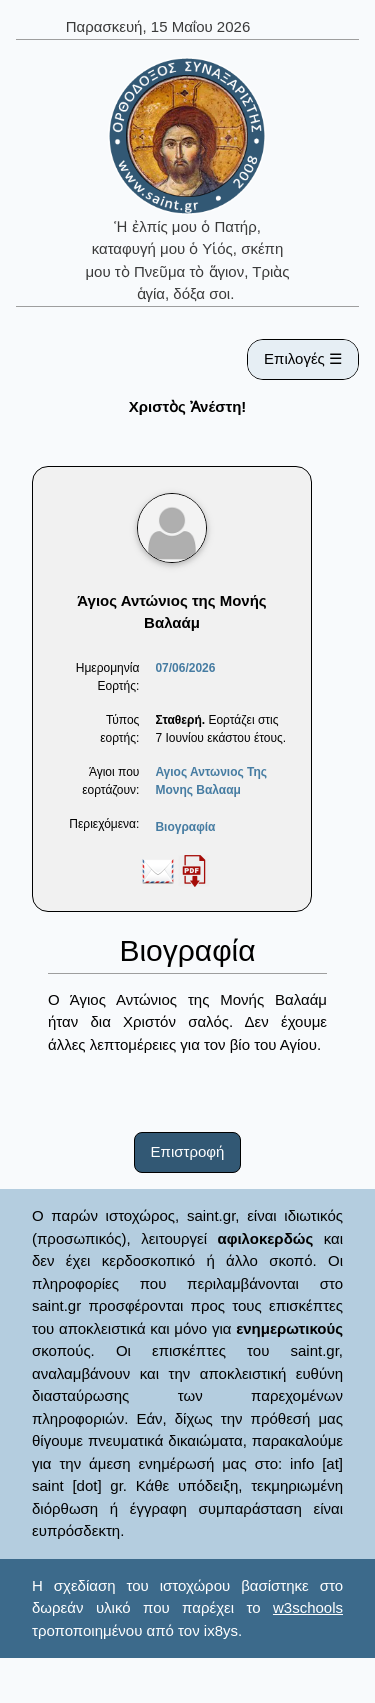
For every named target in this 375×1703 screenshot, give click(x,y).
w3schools (308, 1607)
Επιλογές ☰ (303, 358)
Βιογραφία (185, 827)
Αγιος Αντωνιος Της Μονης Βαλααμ (211, 781)
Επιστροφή (188, 1151)
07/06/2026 (185, 668)
